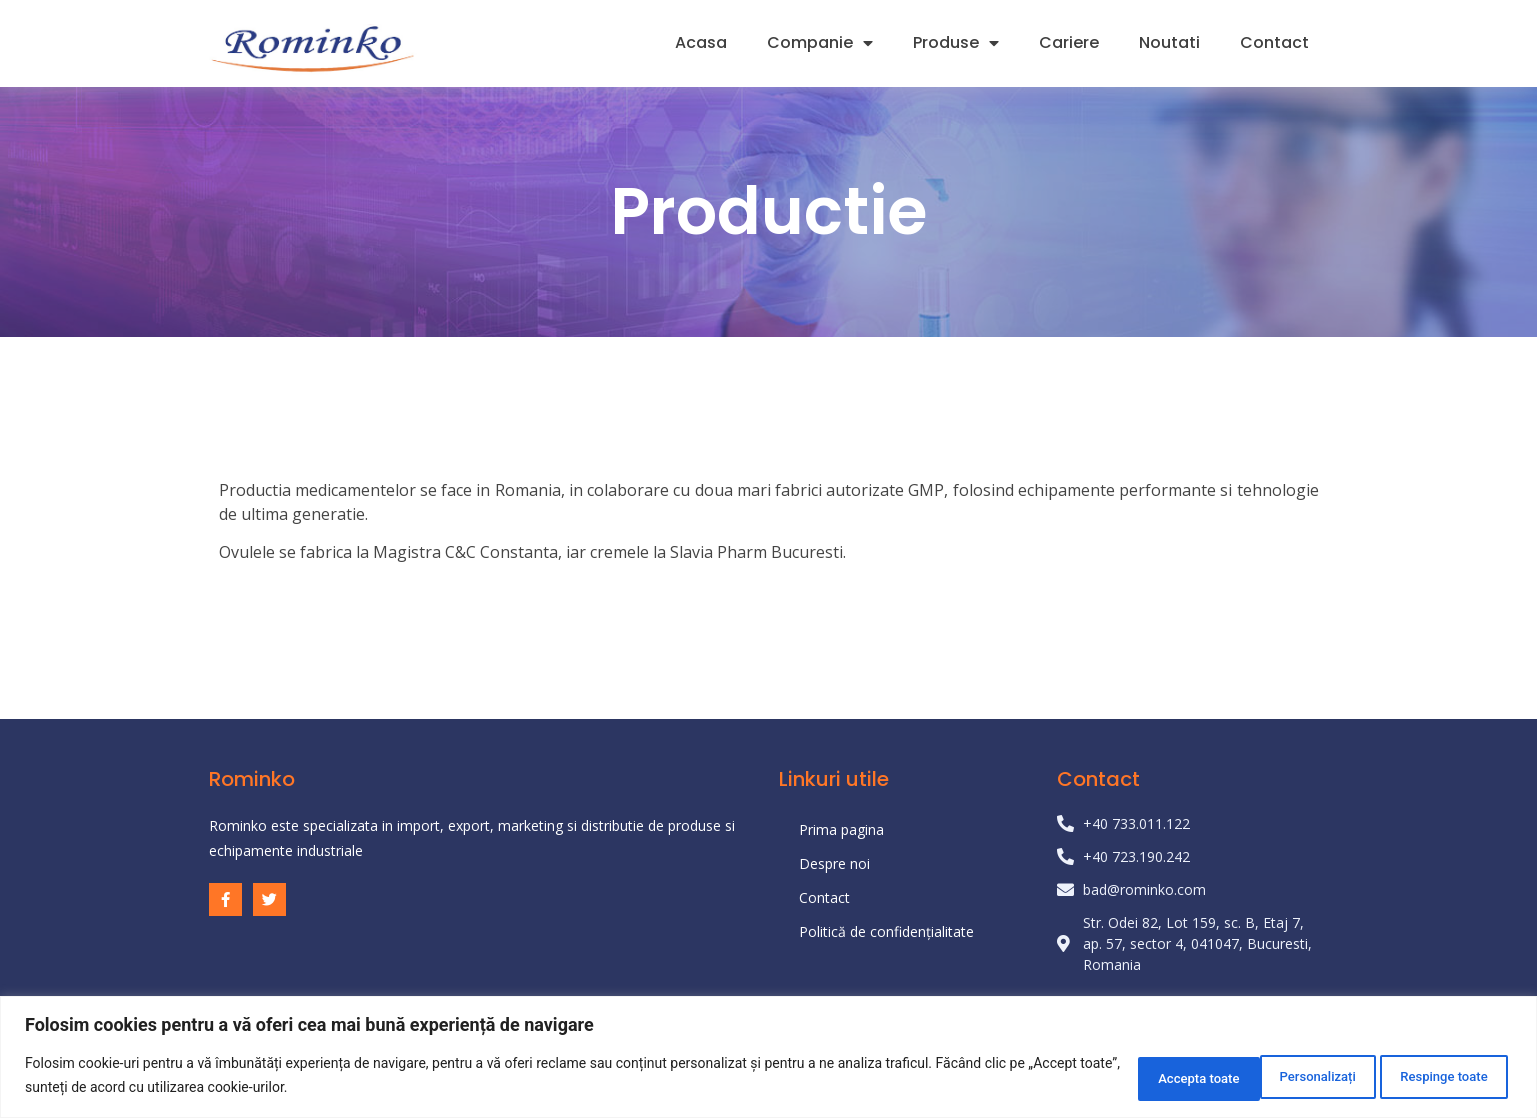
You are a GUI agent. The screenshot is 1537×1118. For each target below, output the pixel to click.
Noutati (1169, 42)
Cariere (1069, 42)
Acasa (701, 42)
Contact (1274, 42)
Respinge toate (1283, 1077)
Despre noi (834, 863)
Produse (956, 43)
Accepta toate (1439, 1077)
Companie (820, 43)
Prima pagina (841, 829)
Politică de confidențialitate (886, 931)
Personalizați (1129, 1077)
